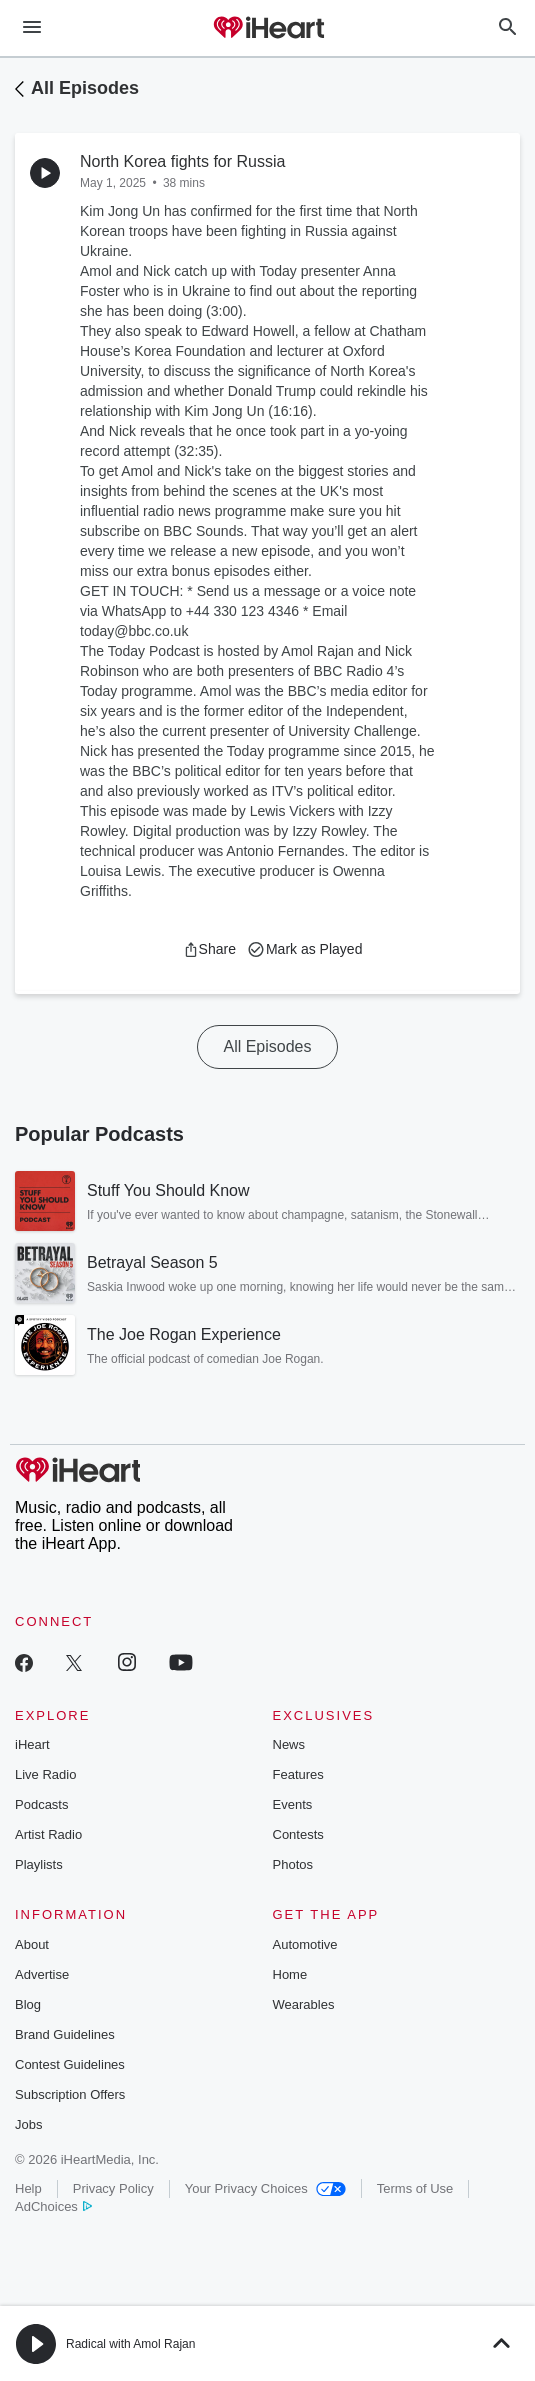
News (289, 1744)
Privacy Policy (113, 2188)
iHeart (32, 1744)
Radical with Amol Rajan (130, 2344)
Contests (298, 1834)
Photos (293, 1864)
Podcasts (41, 1804)
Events (293, 1804)
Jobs (28, 2124)
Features (298, 1774)
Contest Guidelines (70, 2064)
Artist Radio (48, 1834)
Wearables (304, 2004)
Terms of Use (415, 2188)
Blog (28, 2004)
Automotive (305, 1944)
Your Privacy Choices (265, 2188)
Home (290, 1974)
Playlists (39, 1864)
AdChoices (53, 2206)
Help (28, 2188)
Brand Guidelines (65, 2034)
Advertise (42, 1974)
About (32, 1944)
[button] (209, 949)
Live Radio (45, 1774)
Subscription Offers (70, 2094)
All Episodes (85, 88)
